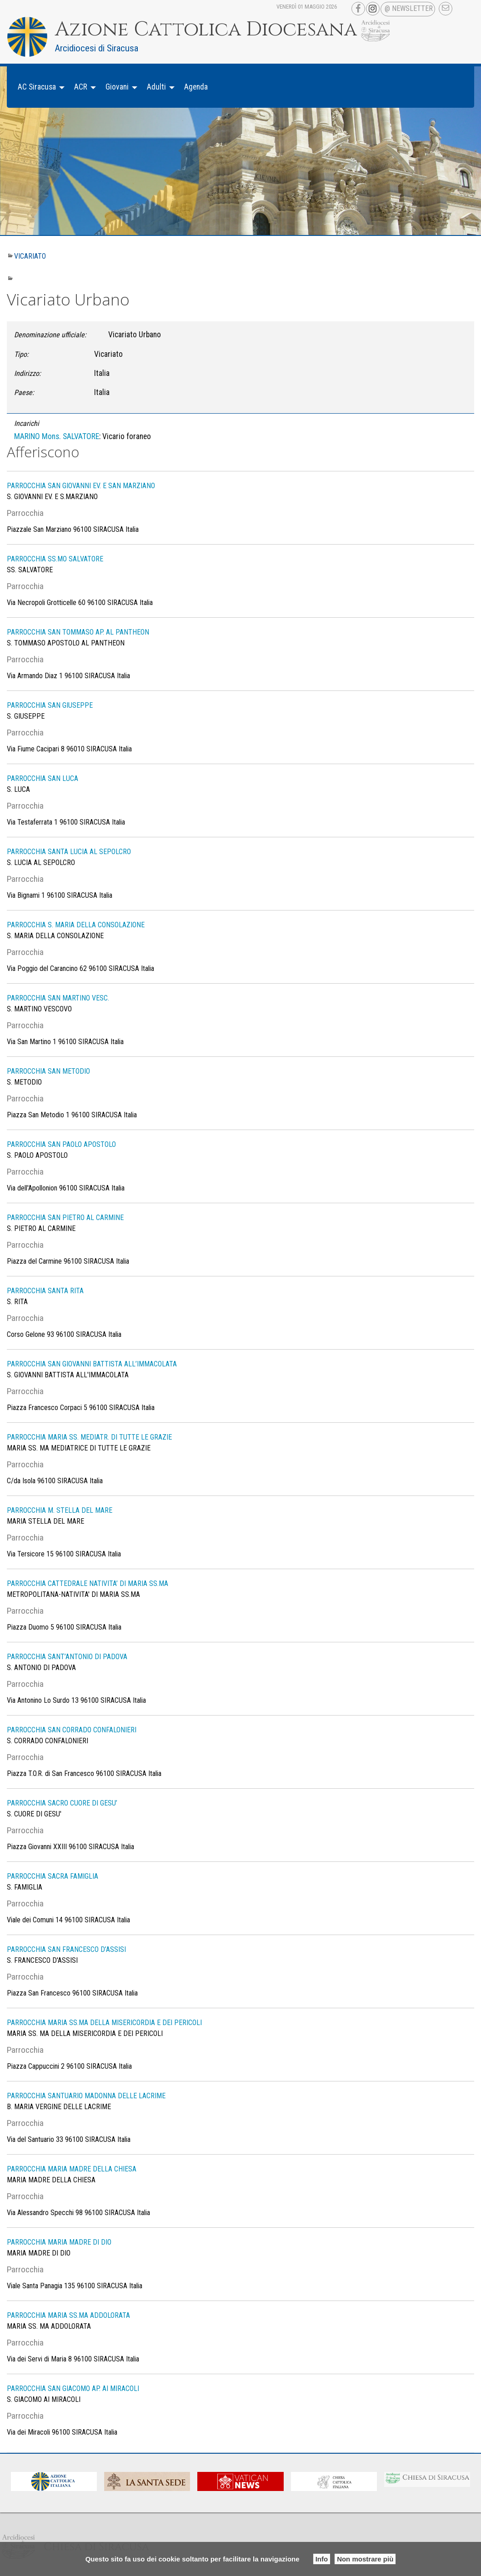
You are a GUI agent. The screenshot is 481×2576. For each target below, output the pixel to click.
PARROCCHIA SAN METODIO (48, 1071)
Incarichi (26, 423)
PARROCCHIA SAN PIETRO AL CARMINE (65, 1217)
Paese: (24, 392)
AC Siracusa (37, 86)
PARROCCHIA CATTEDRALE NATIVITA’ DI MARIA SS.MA (87, 1583)
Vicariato (30, 256)
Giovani (117, 86)
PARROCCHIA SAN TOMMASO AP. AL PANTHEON (78, 632)
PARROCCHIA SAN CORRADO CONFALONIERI (71, 1730)
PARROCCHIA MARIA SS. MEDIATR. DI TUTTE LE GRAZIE (89, 1437)
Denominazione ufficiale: (50, 334)
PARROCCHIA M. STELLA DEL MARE (59, 1510)
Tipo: (21, 354)
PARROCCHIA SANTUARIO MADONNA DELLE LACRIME (86, 2095)
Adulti (156, 86)
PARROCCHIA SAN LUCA (42, 778)
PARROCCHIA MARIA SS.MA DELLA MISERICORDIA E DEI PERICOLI (104, 2022)
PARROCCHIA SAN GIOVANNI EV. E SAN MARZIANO (81, 485)
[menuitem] (38, 87)
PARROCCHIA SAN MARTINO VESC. (58, 998)
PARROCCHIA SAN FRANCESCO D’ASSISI (66, 1949)
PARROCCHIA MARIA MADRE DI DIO (59, 2242)
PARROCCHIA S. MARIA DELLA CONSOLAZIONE (76, 924)
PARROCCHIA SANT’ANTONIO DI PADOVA (67, 1656)
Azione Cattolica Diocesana (206, 29)
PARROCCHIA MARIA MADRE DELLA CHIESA (71, 2169)
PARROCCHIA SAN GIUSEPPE (50, 705)
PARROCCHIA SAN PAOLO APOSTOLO (61, 1144)
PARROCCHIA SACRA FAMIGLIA (52, 1876)
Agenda (196, 86)
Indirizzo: (27, 373)
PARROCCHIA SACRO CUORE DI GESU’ (62, 1803)
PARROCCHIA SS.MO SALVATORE (55, 559)
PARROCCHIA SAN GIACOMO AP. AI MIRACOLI (73, 2388)
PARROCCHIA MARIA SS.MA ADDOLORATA (68, 2315)
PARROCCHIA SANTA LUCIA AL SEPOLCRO (69, 851)
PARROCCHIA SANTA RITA (45, 1290)
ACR (80, 86)
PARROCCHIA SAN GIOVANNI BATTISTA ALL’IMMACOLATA (92, 1364)
